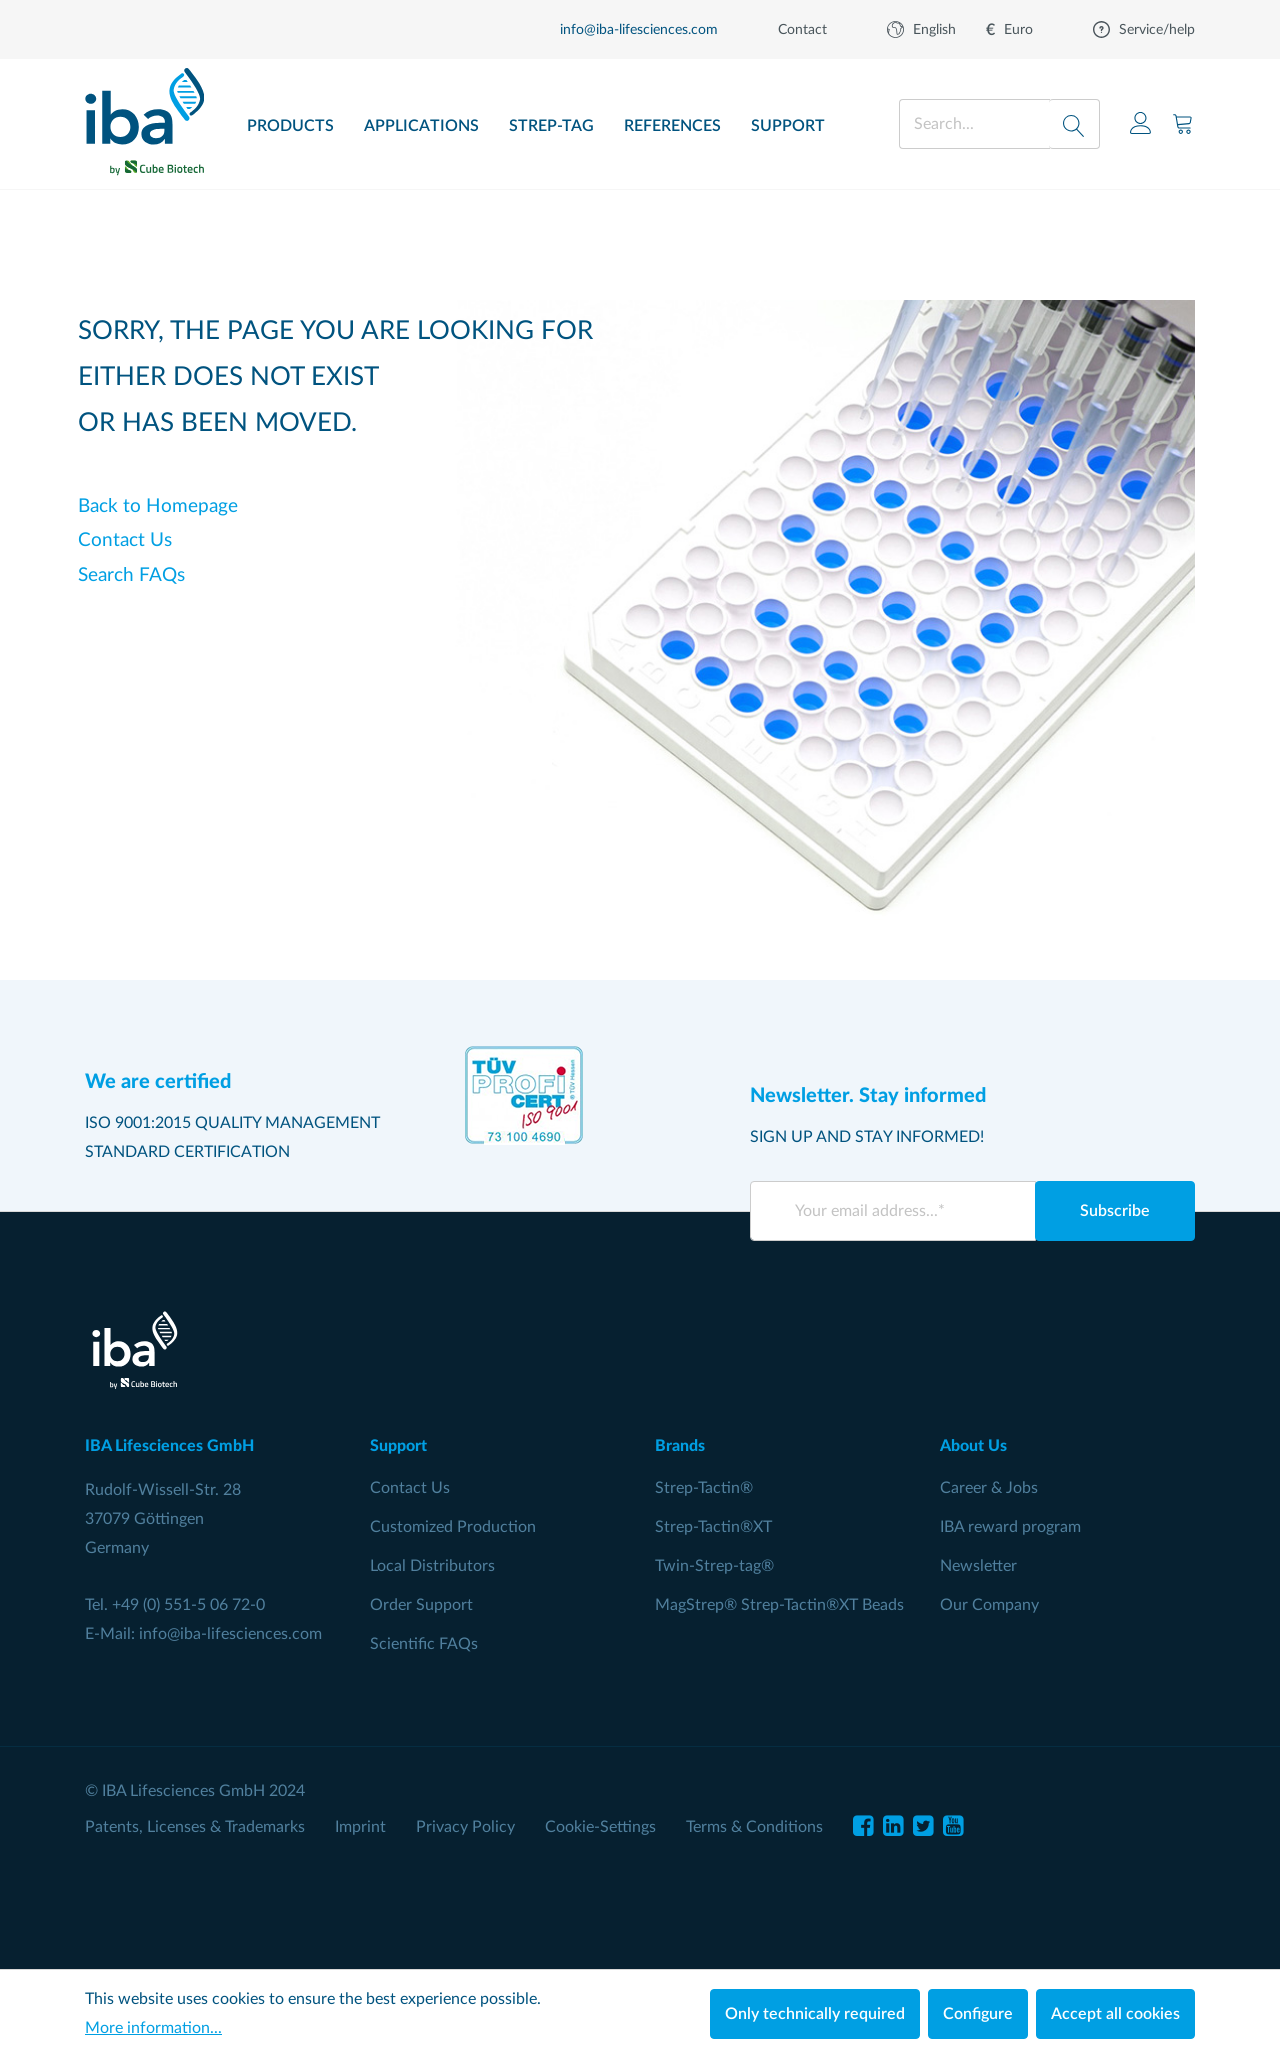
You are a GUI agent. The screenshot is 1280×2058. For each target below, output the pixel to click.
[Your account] (1141, 123)
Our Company (989, 1605)
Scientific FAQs (424, 1644)
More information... (153, 2028)
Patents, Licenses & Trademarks (195, 1827)
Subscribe (1115, 1211)
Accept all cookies (1115, 2014)
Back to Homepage (158, 506)
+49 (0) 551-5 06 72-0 (188, 1605)
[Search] (1074, 124)
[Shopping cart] (1183, 123)
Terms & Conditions (754, 1827)
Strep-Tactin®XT (713, 1527)
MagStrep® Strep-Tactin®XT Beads (779, 1605)
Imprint (360, 1827)
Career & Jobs (989, 1488)
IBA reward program (1010, 1527)
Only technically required (815, 2014)
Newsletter (978, 1566)
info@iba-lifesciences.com (230, 1634)
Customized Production (453, 1527)
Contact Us (125, 540)
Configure (978, 2014)
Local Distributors (432, 1566)
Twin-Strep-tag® (714, 1566)
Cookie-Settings (600, 1827)
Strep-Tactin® (704, 1488)
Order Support (421, 1605)
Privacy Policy (465, 1827)
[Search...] (974, 124)
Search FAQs (131, 575)
